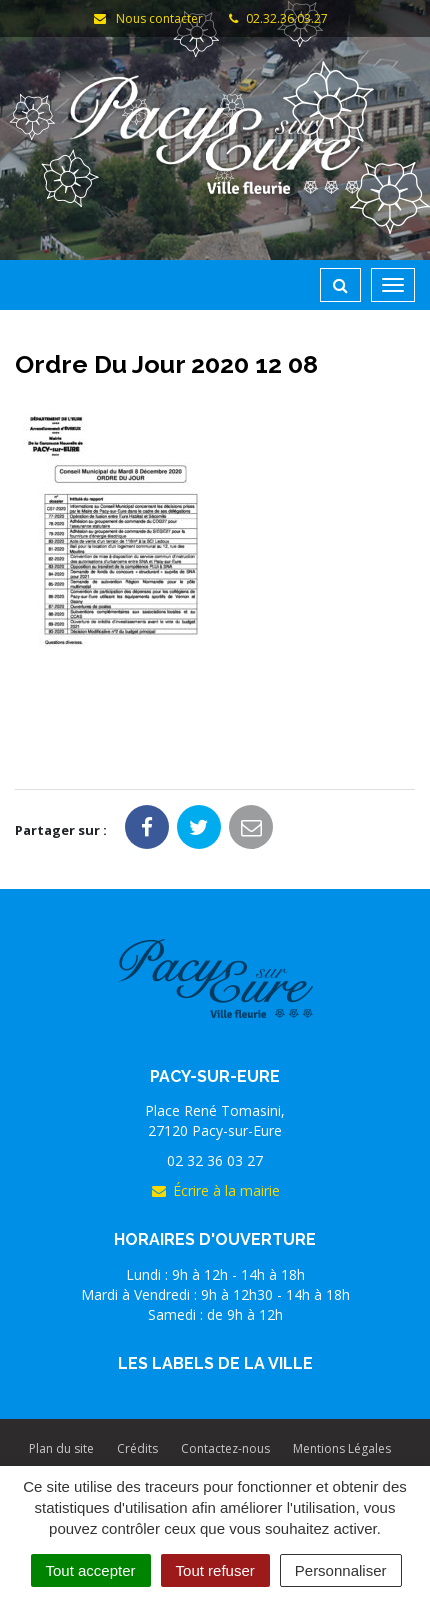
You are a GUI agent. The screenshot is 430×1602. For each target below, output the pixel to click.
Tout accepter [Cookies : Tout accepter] (91, 1570)
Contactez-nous (225, 1448)
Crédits (137, 1448)
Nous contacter (147, 18)
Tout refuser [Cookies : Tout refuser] (215, 1570)
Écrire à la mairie (215, 1190)
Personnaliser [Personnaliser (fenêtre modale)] (341, 1570)
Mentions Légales (342, 1448)
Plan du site (61, 1448)
